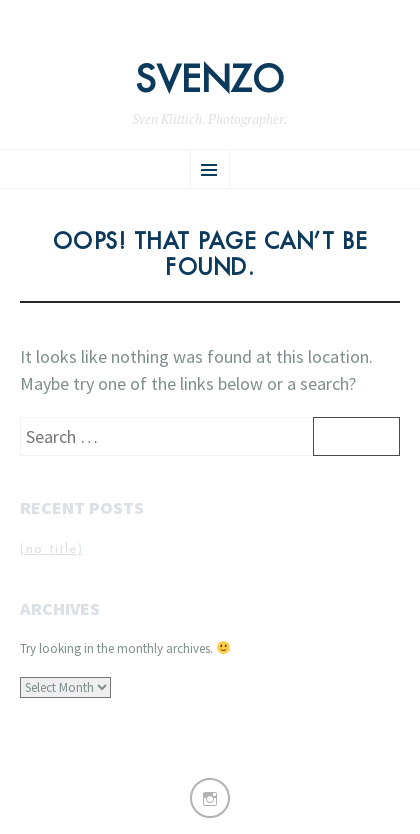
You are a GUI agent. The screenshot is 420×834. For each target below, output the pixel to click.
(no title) (51, 548)
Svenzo (210, 80)
